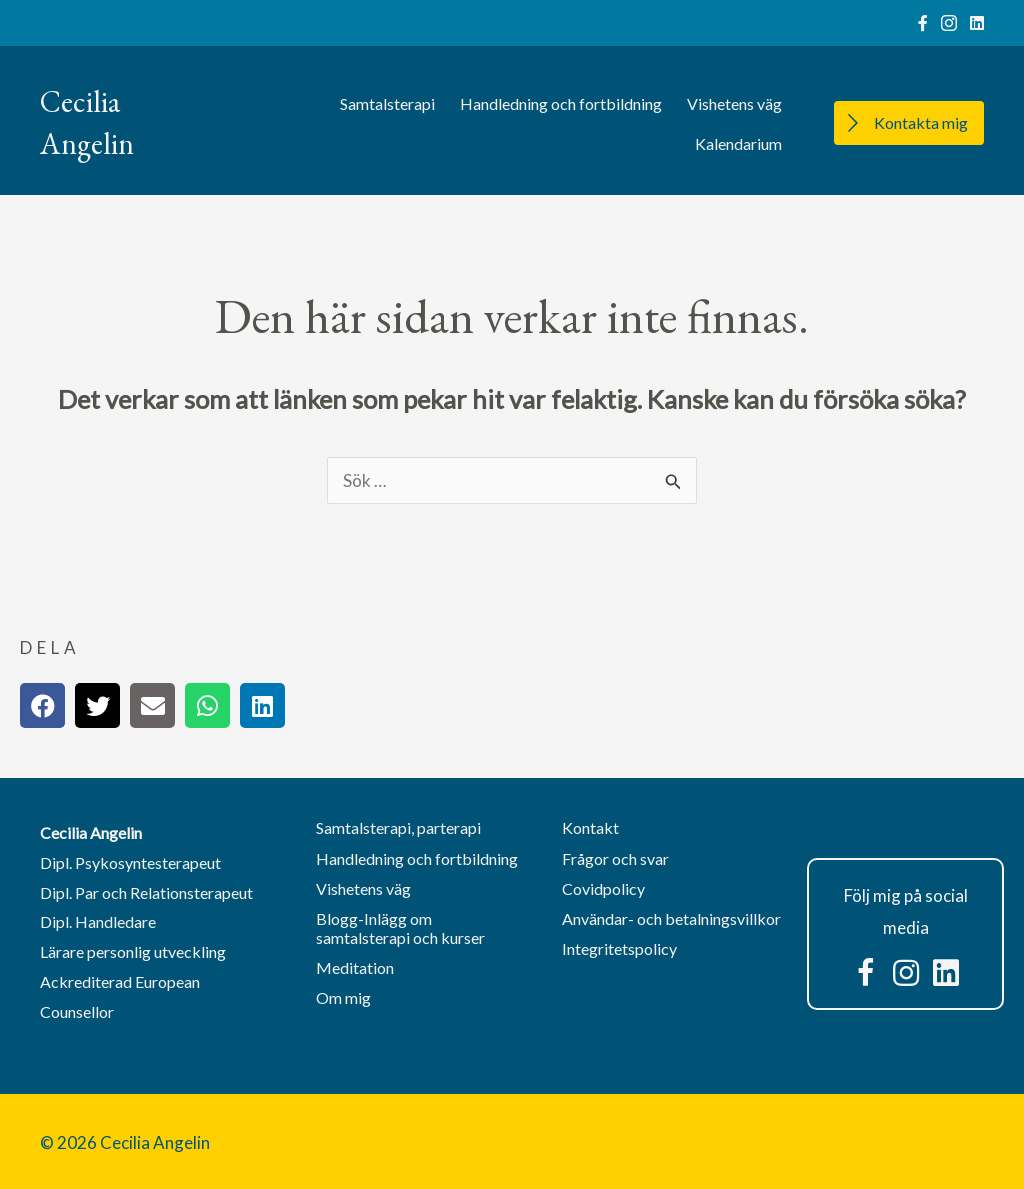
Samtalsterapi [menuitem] (387, 103)
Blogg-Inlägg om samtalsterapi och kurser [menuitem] (400, 928)
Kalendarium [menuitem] (738, 143)
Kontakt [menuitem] (590, 827)
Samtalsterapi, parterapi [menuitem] (398, 827)
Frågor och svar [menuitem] (615, 858)
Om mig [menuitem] (343, 997)
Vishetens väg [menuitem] (734, 103)
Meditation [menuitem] (355, 967)
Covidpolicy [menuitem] (603, 888)
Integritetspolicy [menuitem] (619, 948)
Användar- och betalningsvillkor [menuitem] (671, 918)
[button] (866, 973)
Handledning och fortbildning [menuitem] (561, 103)
